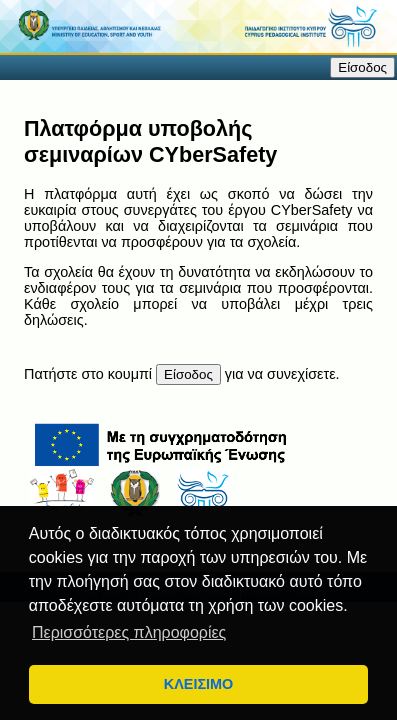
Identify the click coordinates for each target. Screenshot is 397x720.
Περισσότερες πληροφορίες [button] (129, 632)
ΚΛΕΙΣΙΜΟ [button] (198, 684)
